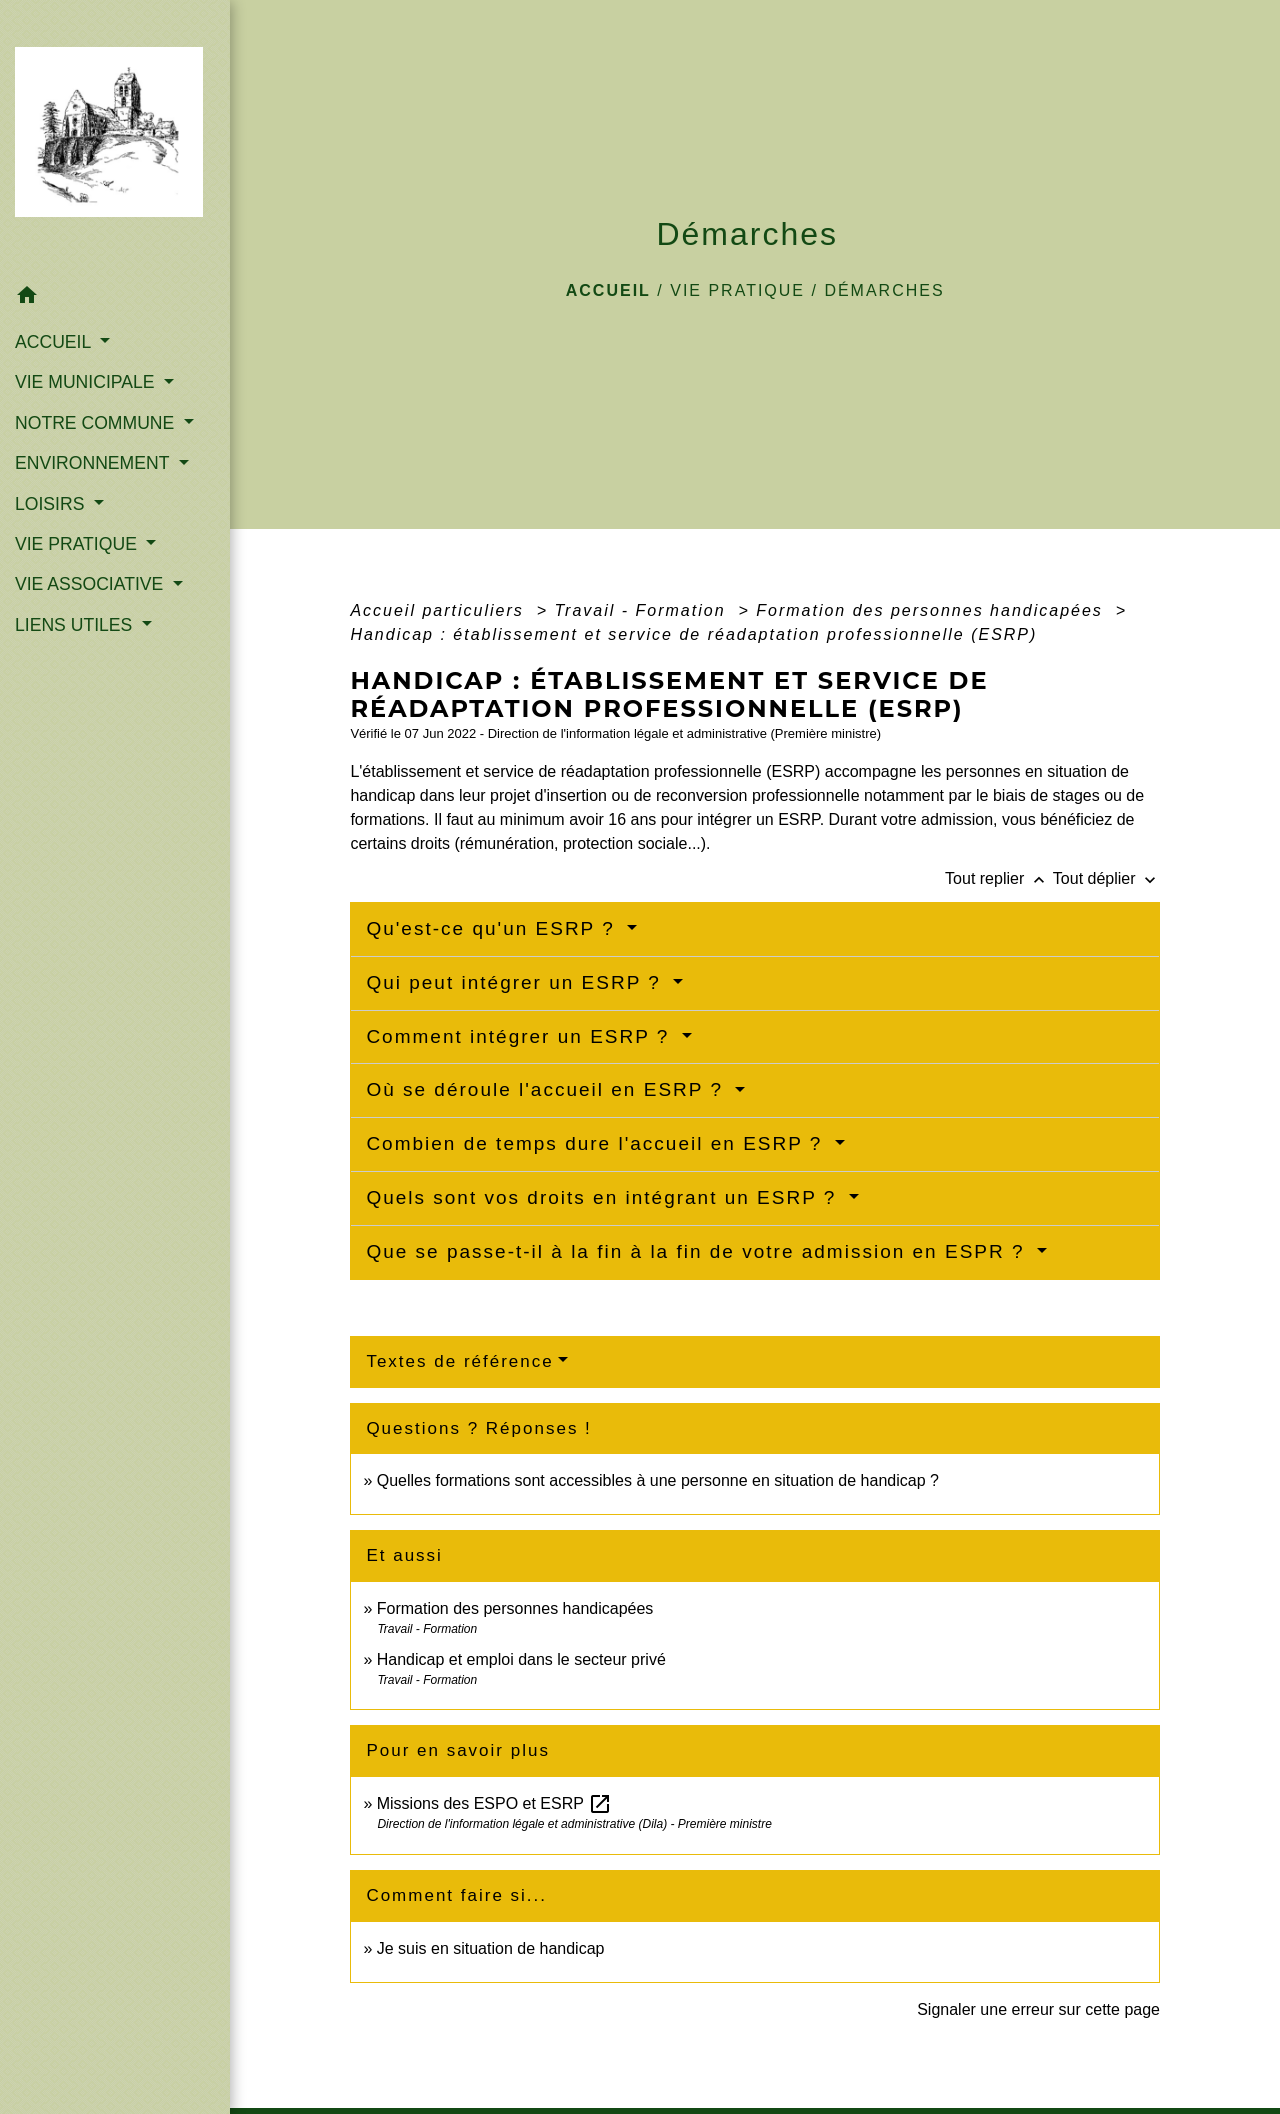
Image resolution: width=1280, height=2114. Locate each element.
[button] (115, 298)
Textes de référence (459, 1361)
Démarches (884, 290)
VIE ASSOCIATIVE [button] (91, 584)
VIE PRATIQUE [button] (78, 544)
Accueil (608, 290)
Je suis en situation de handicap (491, 1948)
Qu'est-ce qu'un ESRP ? (494, 928)
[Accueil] (115, 138)
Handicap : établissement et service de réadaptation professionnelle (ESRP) (693, 634)
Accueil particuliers (440, 610)
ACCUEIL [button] (55, 342)
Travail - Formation (643, 610)
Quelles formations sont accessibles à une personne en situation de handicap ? (658, 1480)
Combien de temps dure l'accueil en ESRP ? (597, 1143)
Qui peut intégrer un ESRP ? (517, 982)
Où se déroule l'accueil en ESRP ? (548, 1089)
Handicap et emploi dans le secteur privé (521, 1659)
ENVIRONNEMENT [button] (94, 463)
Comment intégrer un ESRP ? (521, 1036)
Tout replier (999, 878)
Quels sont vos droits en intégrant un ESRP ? (604, 1197)
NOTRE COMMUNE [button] (97, 423)
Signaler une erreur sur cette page (1038, 2009)
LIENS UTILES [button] (76, 625)
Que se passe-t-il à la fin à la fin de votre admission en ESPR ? (698, 1251)
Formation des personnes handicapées (932, 610)
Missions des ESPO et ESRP (494, 1803)
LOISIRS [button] (52, 504)
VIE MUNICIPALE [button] (87, 382)
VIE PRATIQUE (737, 290)
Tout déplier (1106, 878)
